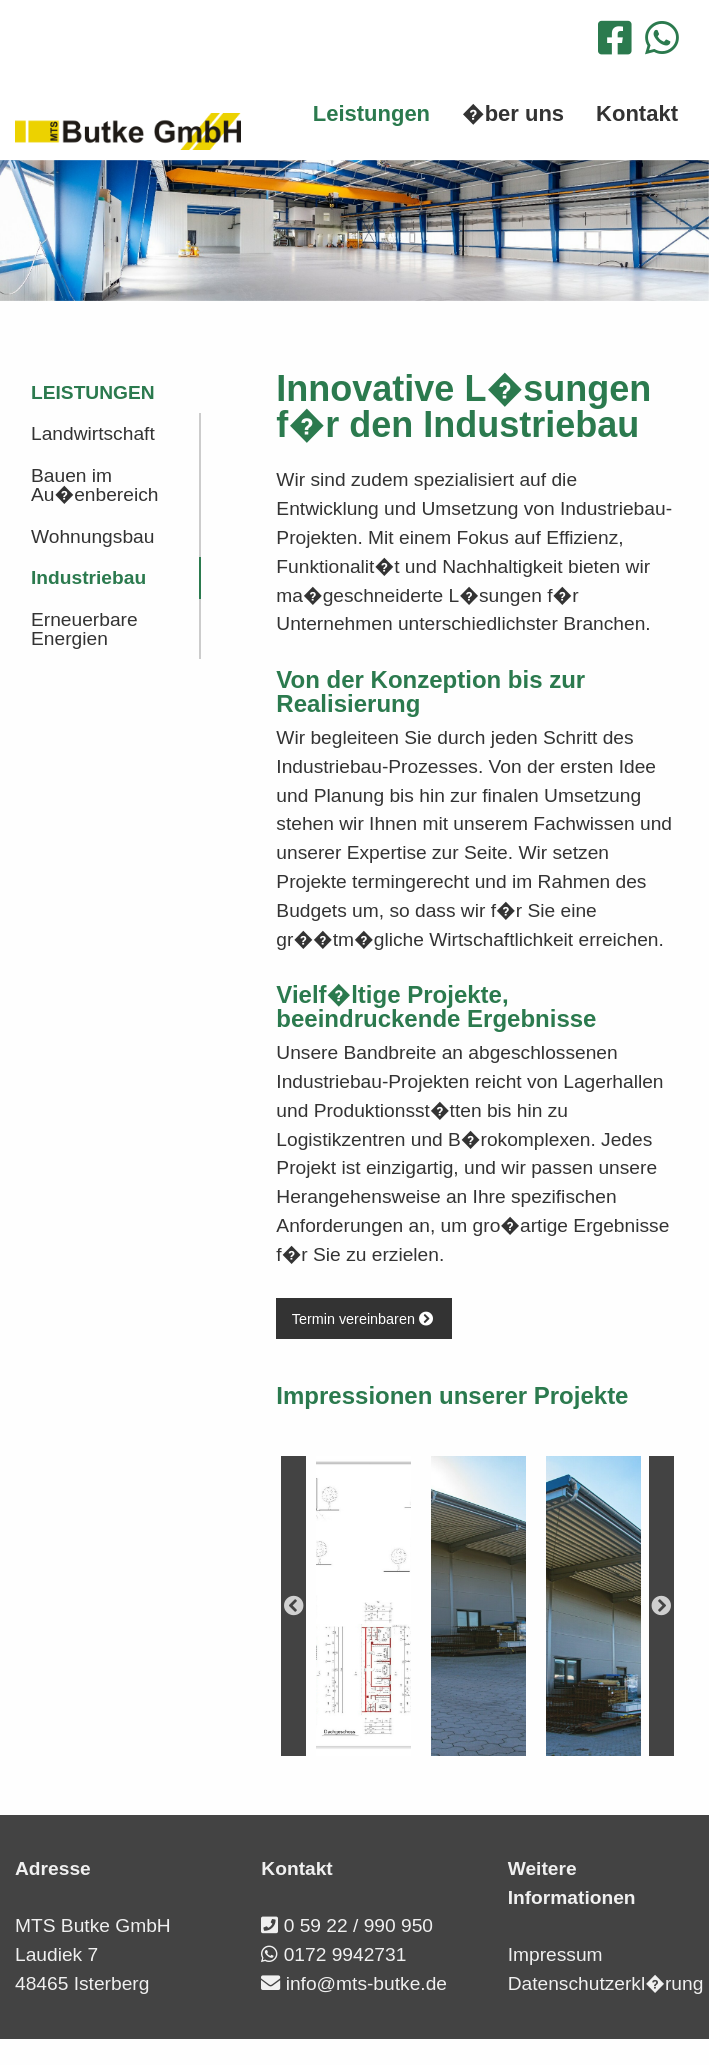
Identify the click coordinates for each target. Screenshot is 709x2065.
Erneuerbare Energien (84, 629)
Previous (293, 1606)
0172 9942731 (345, 1954)
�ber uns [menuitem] (513, 113)
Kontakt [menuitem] (637, 113)
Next (661, 1606)
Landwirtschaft (93, 433)
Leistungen (93, 392)
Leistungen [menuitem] (371, 113)
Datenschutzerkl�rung (606, 1983)
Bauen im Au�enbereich (94, 485)
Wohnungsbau (92, 536)
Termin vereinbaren (364, 1319)
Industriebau (88, 577)
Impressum (555, 1954)
